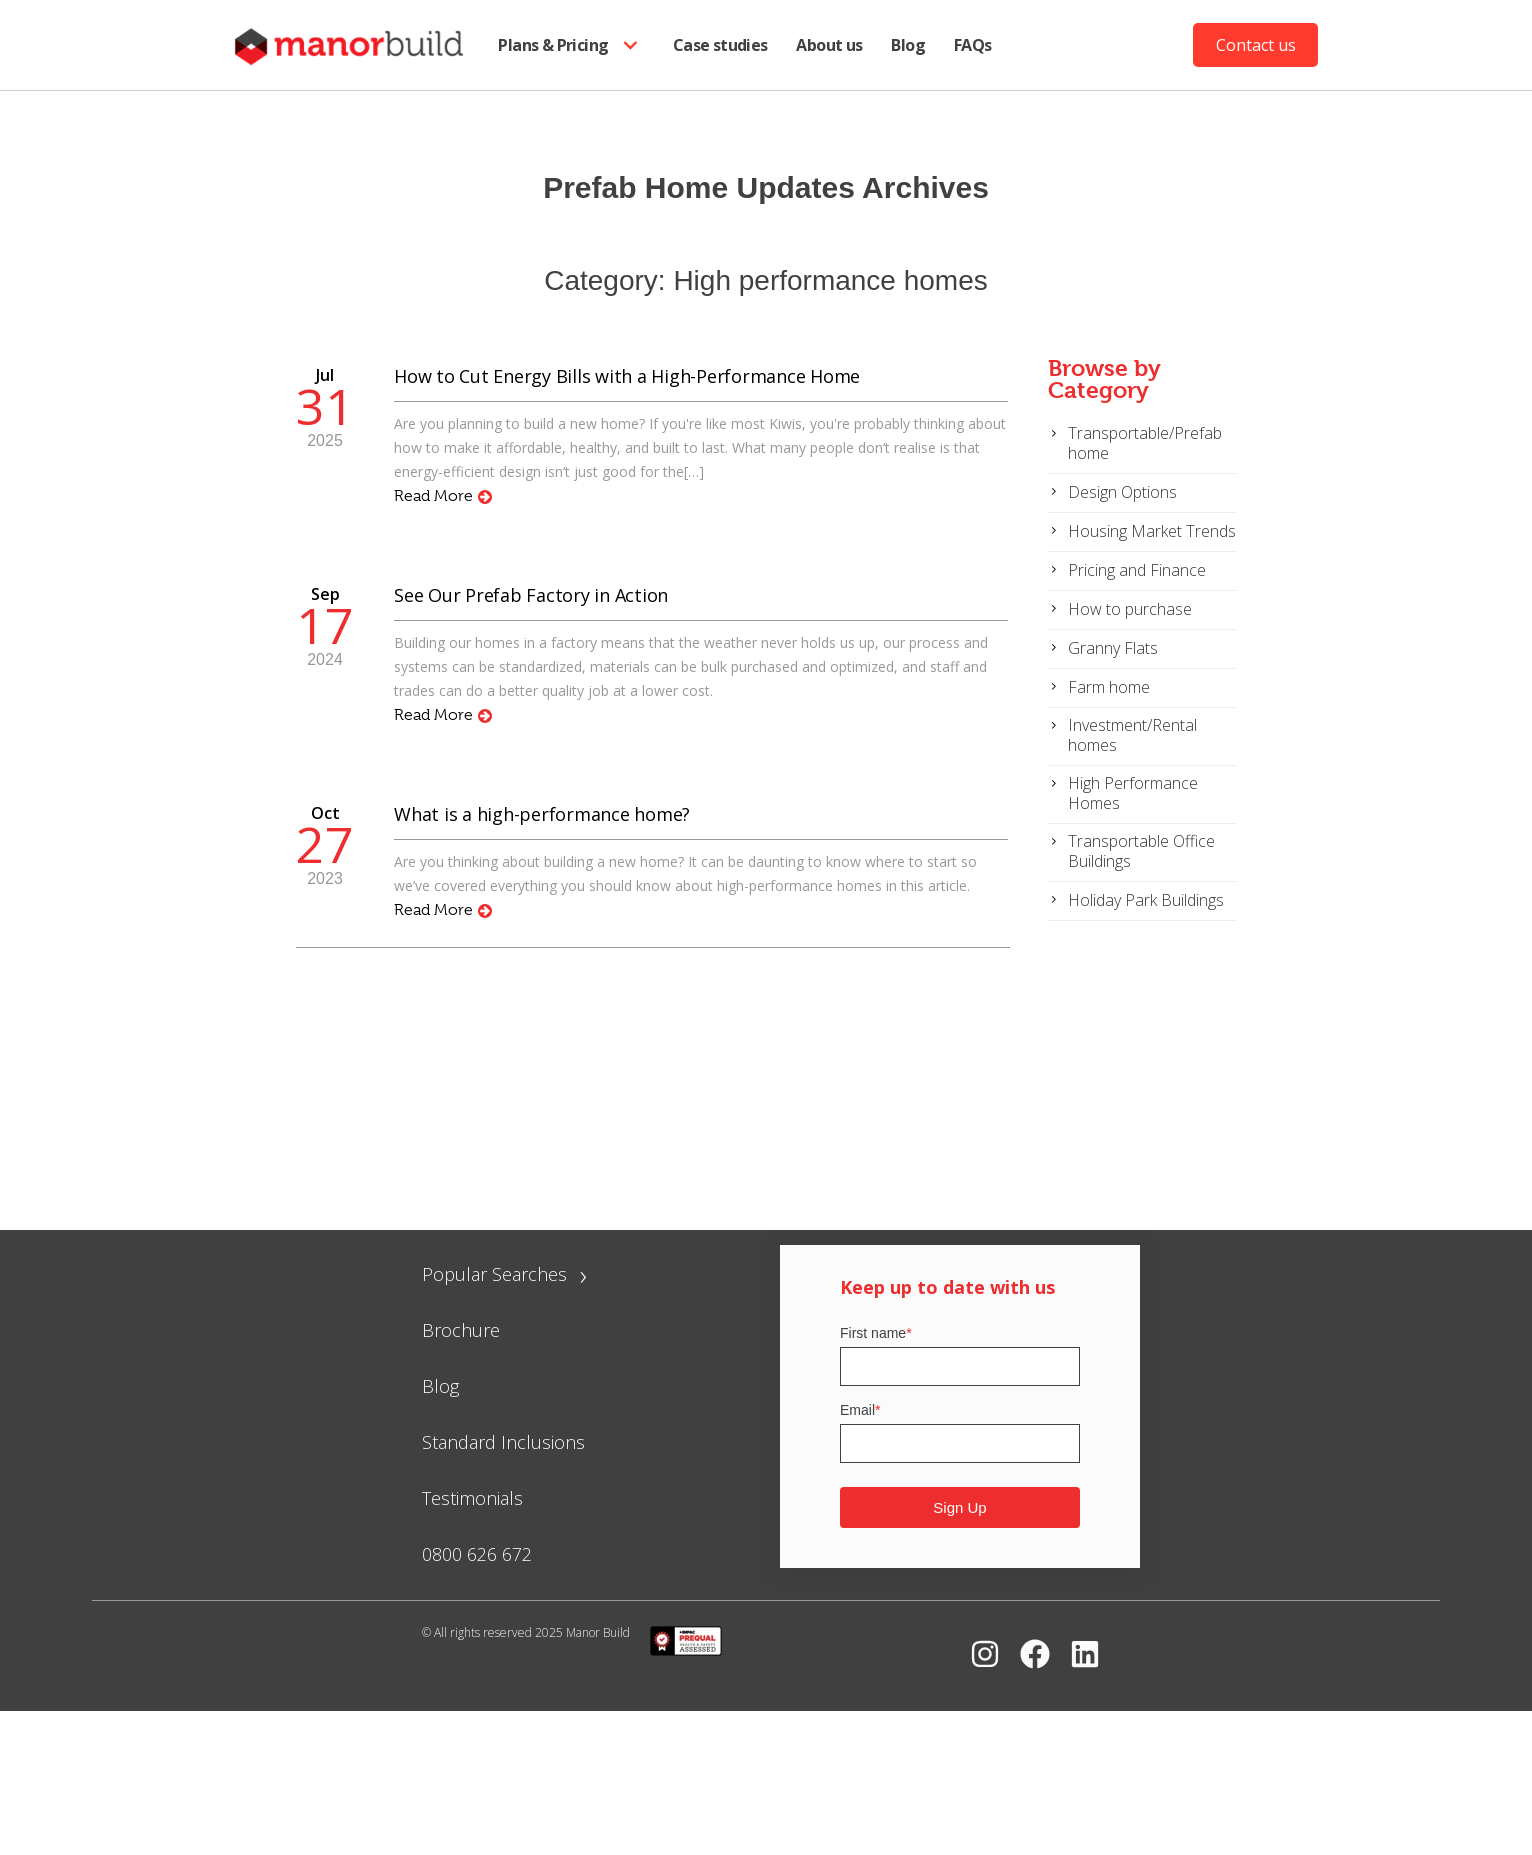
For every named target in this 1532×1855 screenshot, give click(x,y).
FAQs (973, 45)
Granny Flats (1113, 648)
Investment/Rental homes (1132, 735)
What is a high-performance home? (542, 814)
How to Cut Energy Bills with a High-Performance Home (627, 376)
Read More (443, 496)
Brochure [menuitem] (461, 1330)
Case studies (720, 45)
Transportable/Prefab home (1145, 443)
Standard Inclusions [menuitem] (503, 1442)
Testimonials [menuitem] (472, 1498)
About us (829, 45)
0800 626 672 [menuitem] (477, 1554)
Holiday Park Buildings (1146, 900)
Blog (908, 45)
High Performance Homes (1133, 793)
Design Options (1122, 492)
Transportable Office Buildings (1141, 851)
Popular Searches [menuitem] (504, 1274)
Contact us (1256, 45)
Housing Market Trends (1152, 531)
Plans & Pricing (571, 45)
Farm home (1109, 687)
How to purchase (1130, 609)
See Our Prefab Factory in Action (531, 595)
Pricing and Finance (1137, 570)
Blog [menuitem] (440, 1386)
